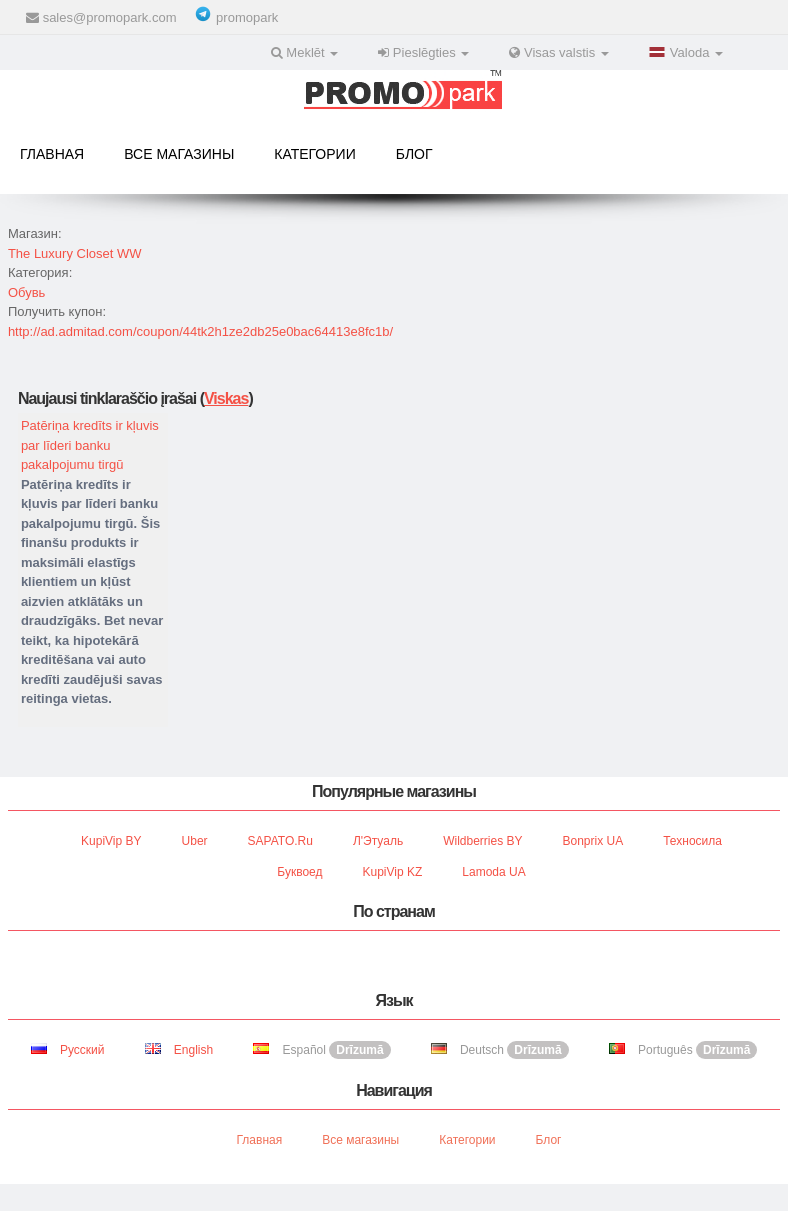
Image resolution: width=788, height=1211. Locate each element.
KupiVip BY (111, 841)
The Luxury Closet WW (75, 253)
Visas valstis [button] (559, 52)
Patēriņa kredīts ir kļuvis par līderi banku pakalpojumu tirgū (90, 445)
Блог (414, 154)
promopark (247, 17)
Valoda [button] (686, 52)
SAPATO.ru (280, 841)
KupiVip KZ (393, 872)
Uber (195, 841)
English (179, 1050)
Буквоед (299, 872)
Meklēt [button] (305, 52)
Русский (68, 1050)
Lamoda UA (493, 872)
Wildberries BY (482, 841)
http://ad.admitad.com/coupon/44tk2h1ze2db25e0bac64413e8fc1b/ (200, 331)
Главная (52, 154)
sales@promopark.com (110, 17)
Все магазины (179, 154)
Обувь (26, 292)
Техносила (692, 841)
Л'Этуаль (378, 841)
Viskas (226, 398)
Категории (314, 154)
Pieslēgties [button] (423, 52)
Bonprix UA (593, 841)
